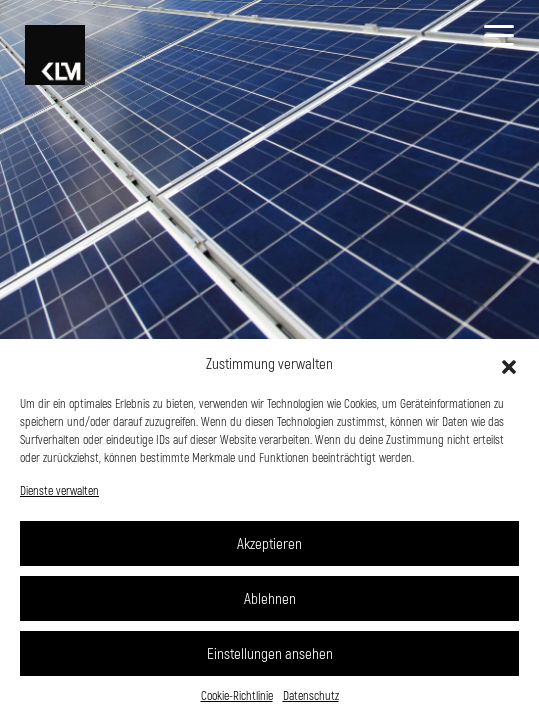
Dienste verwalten (59, 490)
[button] (509, 364)
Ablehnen (270, 598)
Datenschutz (311, 695)
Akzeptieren (269, 543)
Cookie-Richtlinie (237, 695)
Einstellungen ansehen (270, 653)
